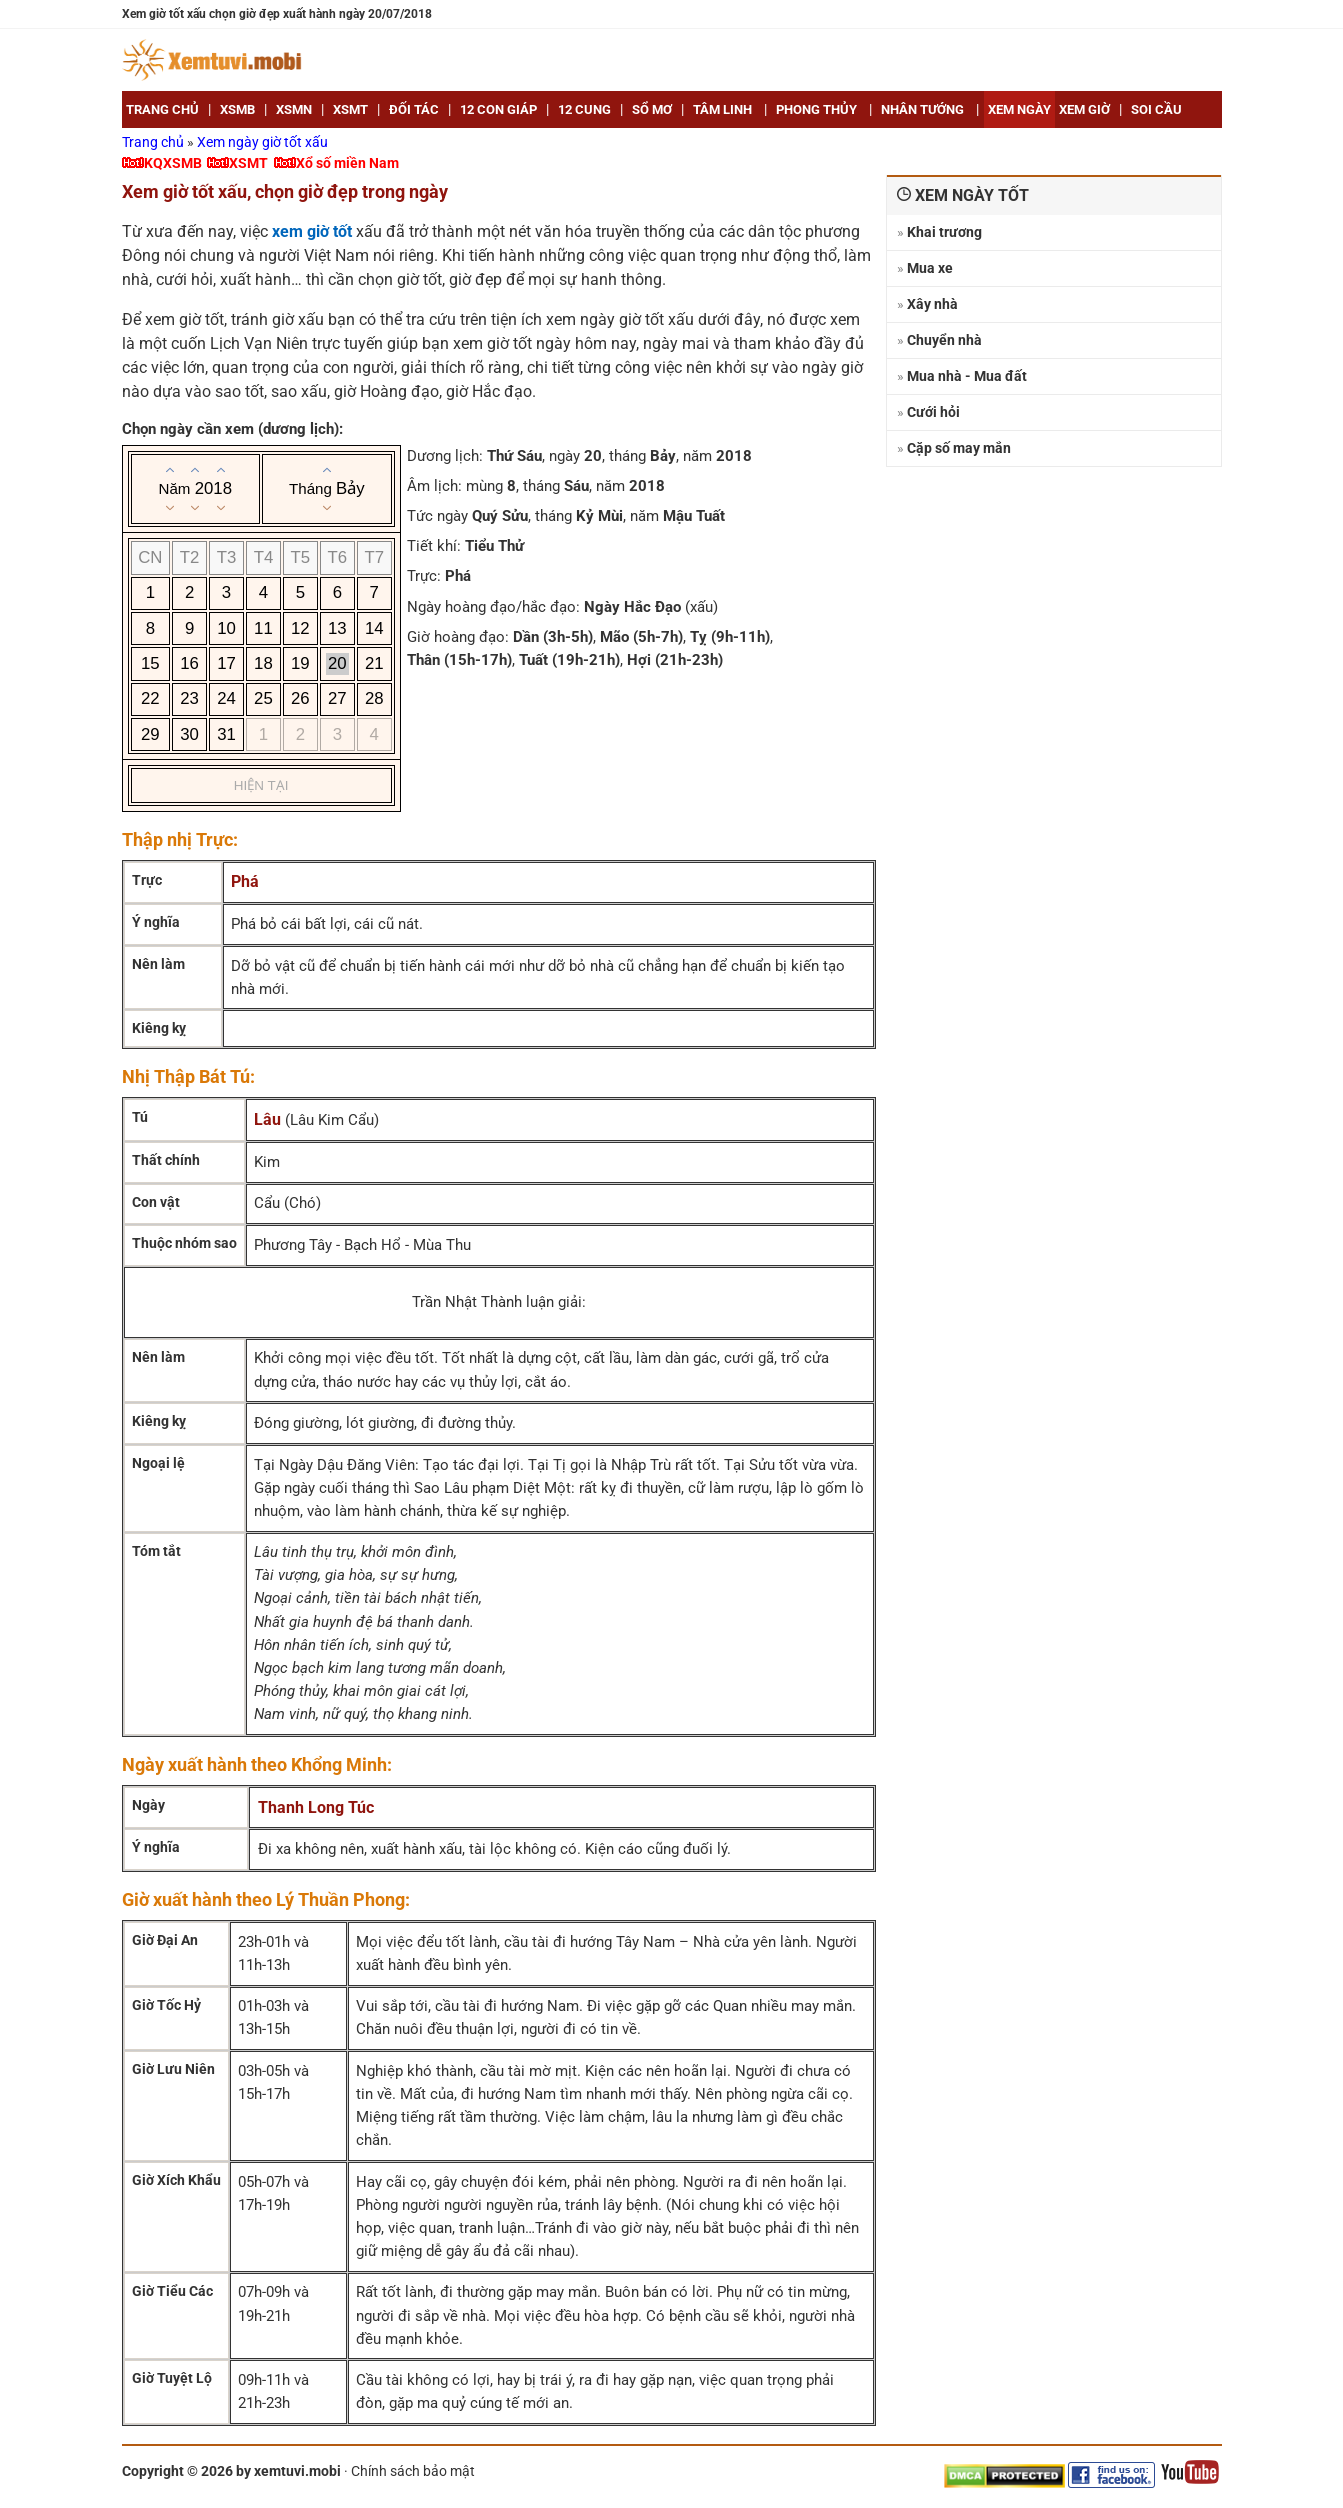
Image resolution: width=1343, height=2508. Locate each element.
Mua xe (930, 268)
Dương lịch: (445, 456)
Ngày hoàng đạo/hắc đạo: (493, 607)
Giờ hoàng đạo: (458, 637)
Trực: (424, 576)
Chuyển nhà (944, 340)
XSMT (248, 163)
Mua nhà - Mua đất (967, 376)
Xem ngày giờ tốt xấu (262, 142)
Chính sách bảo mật (413, 2471)
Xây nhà (932, 304)
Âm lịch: (434, 486)
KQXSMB (173, 163)
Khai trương (944, 232)
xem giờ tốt (312, 231)
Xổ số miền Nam (347, 163)
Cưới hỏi (933, 412)
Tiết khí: (434, 546)
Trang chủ (154, 142)
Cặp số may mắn (959, 448)
